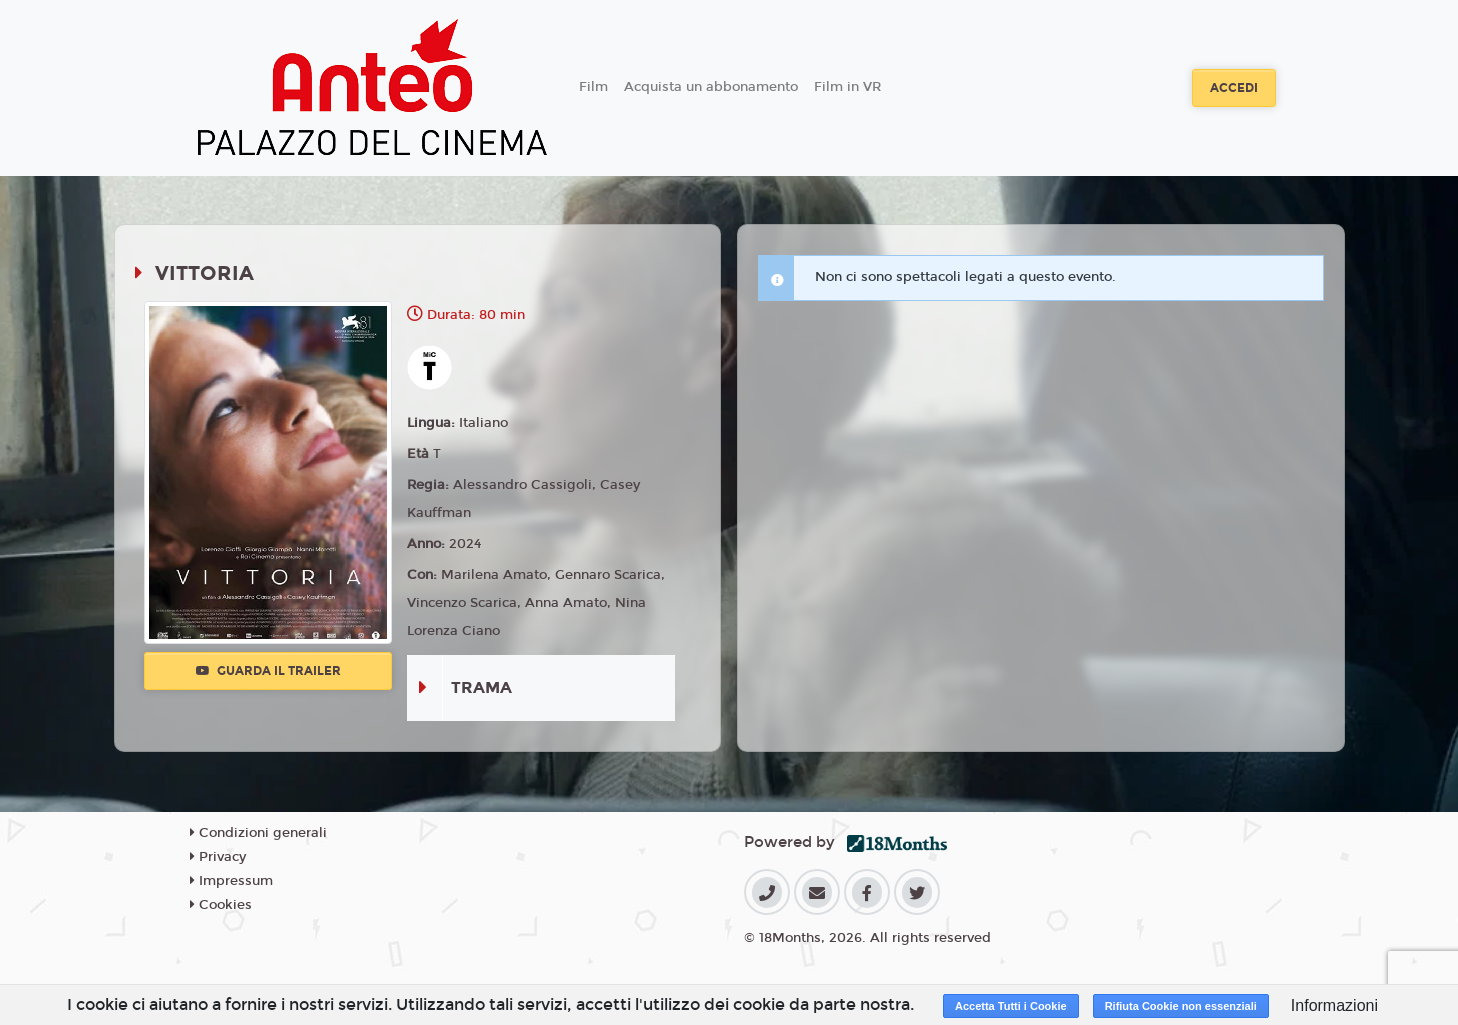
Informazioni (1334, 1005)
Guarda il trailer (268, 671)
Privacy (218, 857)
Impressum (231, 881)
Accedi (1234, 88)
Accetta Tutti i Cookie (1011, 1006)
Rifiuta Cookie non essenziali (1181, 1006)
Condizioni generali (258, 833)
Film (593, 87)
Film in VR (847, 87)
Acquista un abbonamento (711, 87)
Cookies (221, 905)
